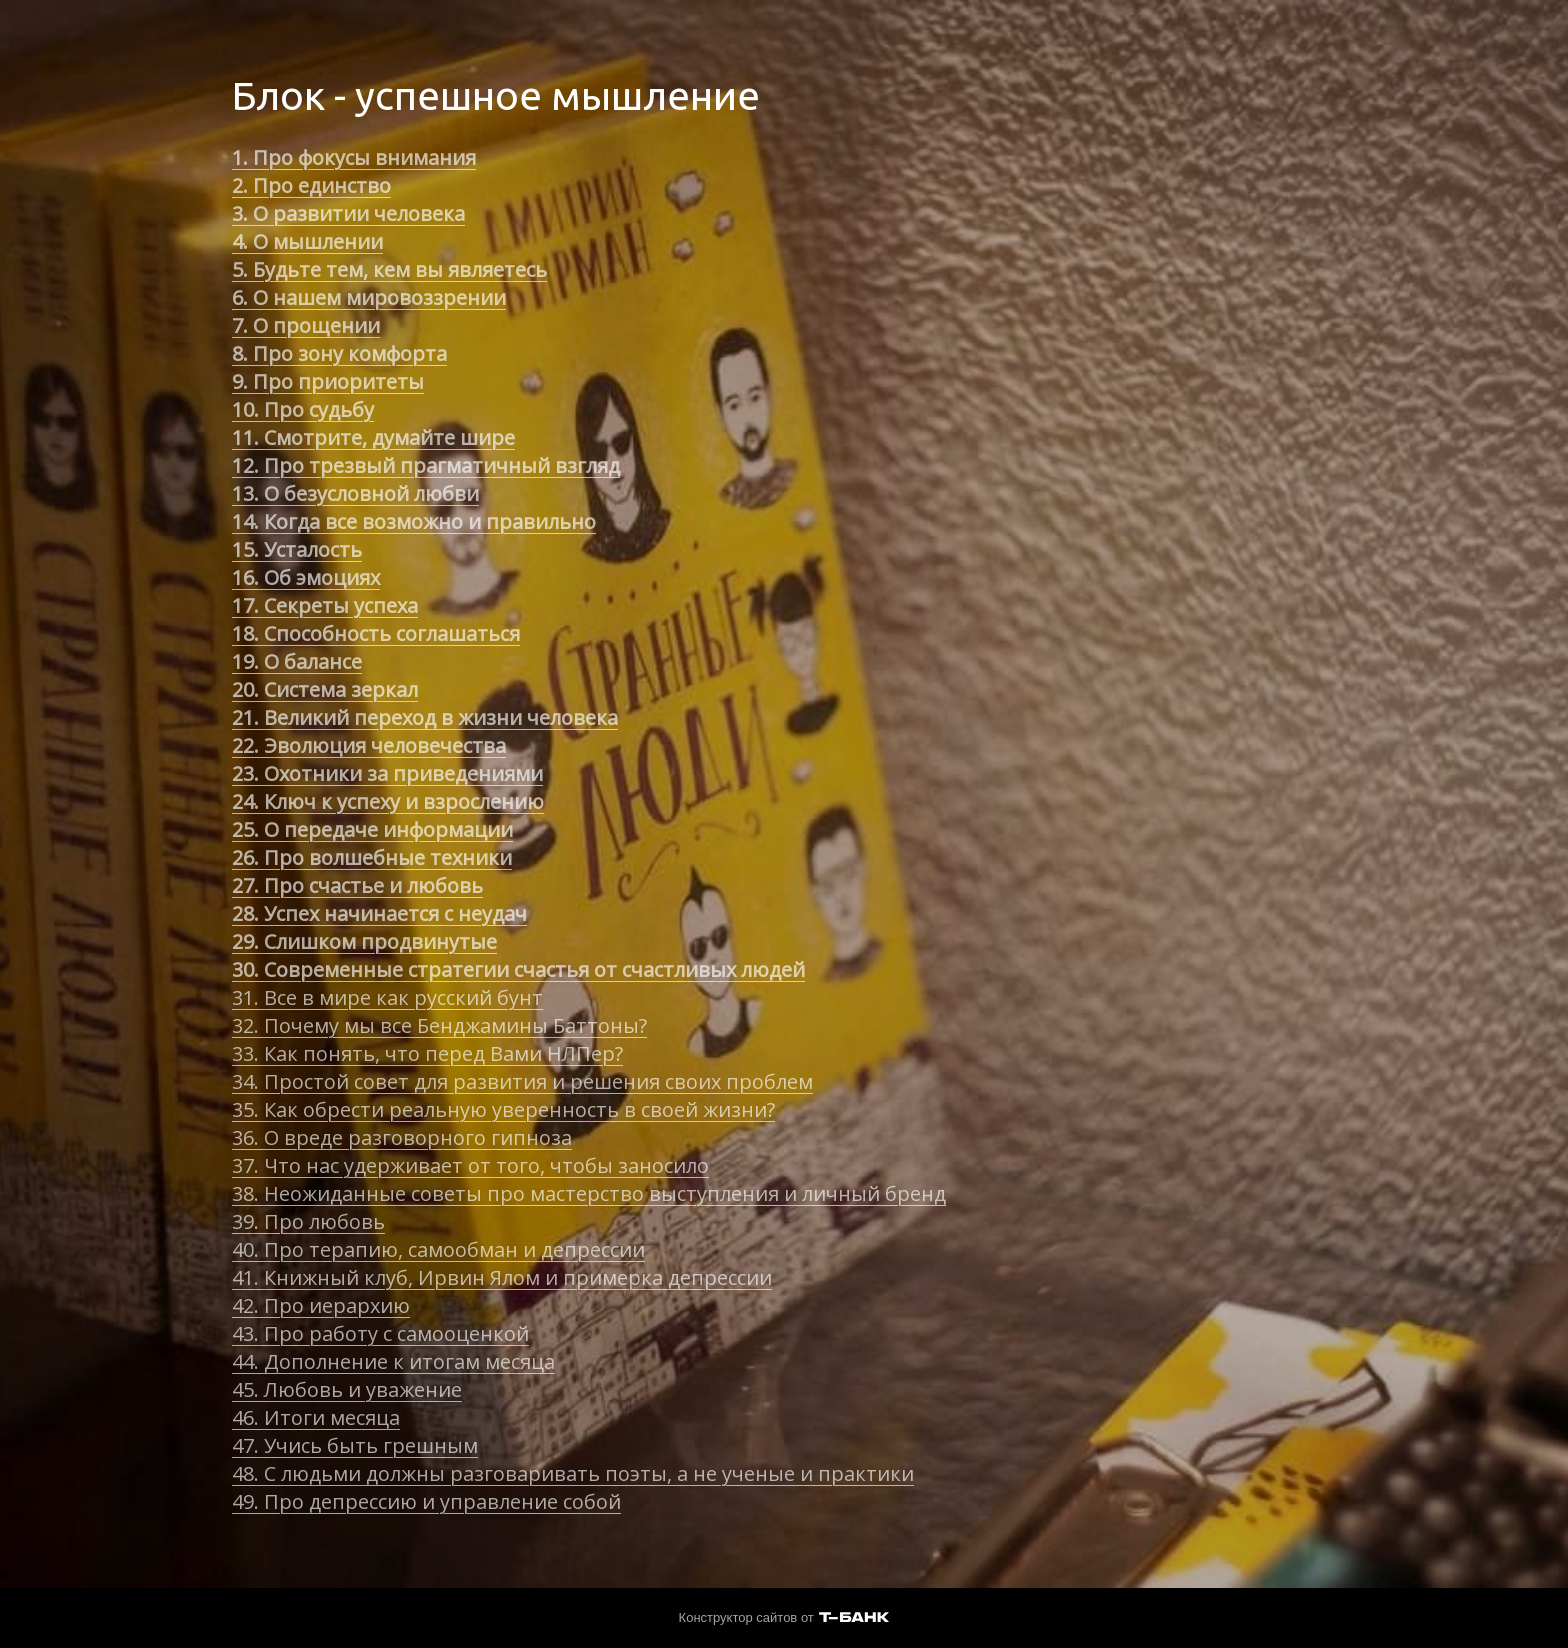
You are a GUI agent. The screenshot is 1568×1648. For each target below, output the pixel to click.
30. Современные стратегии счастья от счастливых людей (518, 969)
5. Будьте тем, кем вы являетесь (389, 269)
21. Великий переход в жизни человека (425, 717)
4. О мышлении (307, 241)
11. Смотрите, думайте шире (373, 437)
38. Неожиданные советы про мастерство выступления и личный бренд (589, 1193)
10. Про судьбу (303, 409)
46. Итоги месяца (316, 1417)
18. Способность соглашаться (376, 633)
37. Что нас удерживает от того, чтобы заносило (470, 1165)
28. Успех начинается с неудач (379, 913)
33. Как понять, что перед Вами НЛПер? (427, 1053)
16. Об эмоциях (306, 577)
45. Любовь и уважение (347, 1389)
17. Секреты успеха (325, 605)
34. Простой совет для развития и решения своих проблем (522, 1081)
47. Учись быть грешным (355, 1445)
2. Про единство (311, 185)
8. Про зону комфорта (339, 353)
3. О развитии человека (348, 213)
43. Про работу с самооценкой (380, 1333)
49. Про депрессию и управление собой (426, 1501)
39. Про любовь (308, 1221)
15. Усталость (297, 549)
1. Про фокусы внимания (354, 157)
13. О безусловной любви (355, 493)
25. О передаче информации (372, 829)
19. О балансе (297, 661)
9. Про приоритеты (328, 381)
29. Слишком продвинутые (364, 941)
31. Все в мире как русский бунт (387, 997)
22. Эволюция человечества (369, 745)
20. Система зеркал (325, 689)
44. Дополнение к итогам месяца (393, 1361)
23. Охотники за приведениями (387, 773)
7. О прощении (306, 325)
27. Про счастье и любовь (357, 885)
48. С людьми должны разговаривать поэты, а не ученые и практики (573, 1473)
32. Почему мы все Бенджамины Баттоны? (439, 1025)
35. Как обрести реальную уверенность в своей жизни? (503, 1109)
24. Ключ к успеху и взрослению (388, 801)
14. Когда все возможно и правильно (414, 521)
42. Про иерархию (321, 1305)
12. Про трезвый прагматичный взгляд (426, 465)
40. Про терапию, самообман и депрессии (438, 1249)
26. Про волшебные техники (372, 857)
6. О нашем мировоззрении (369, 297)
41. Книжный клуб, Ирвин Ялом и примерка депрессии (502, 1277)
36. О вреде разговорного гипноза (402, 1137)
